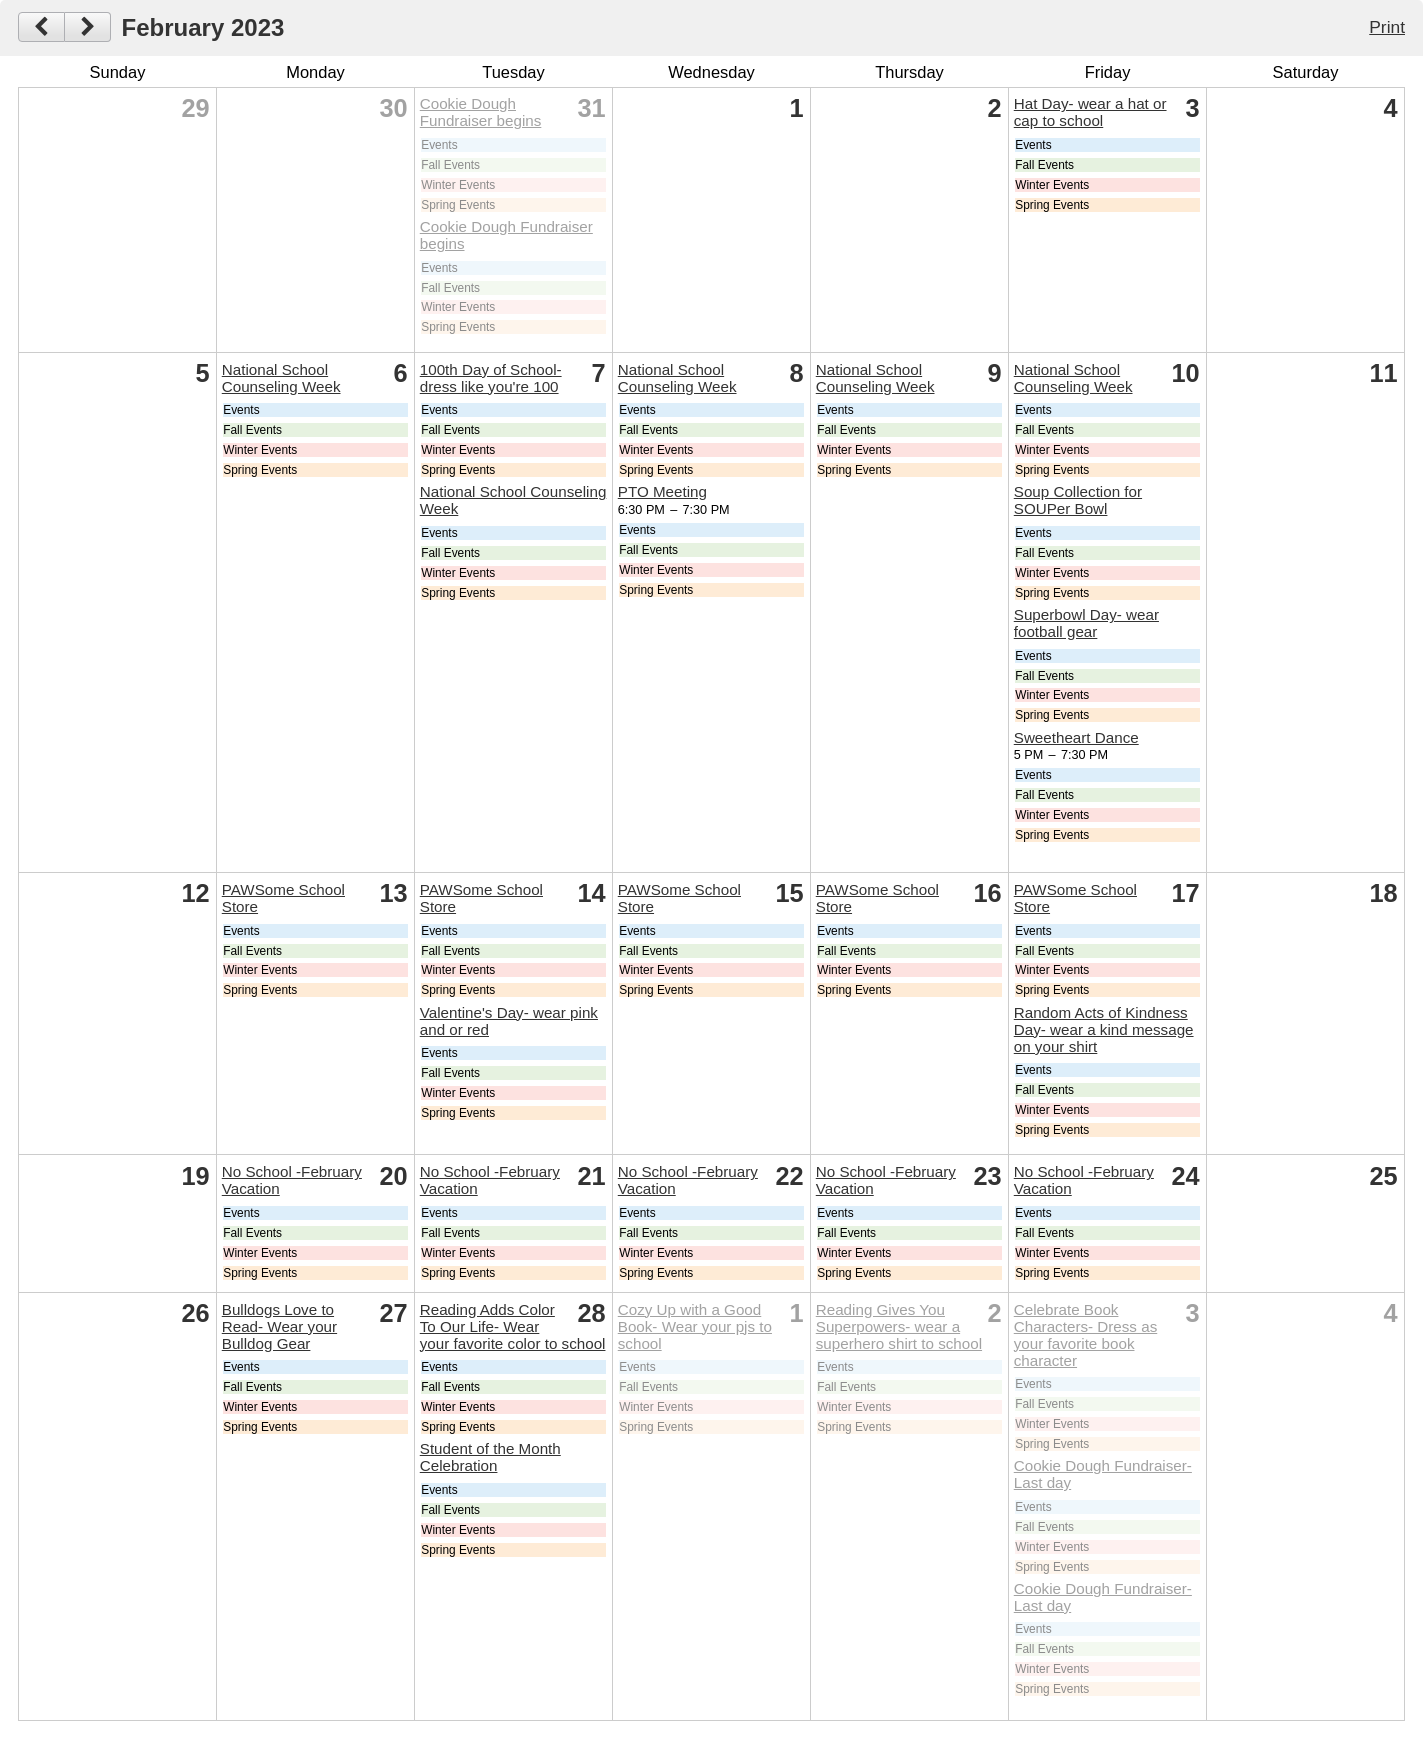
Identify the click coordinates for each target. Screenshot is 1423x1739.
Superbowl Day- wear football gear (1086, 623)
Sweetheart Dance (1076, 737)
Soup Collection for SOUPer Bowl (1078, 500)
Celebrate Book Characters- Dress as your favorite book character (1085, 1335)
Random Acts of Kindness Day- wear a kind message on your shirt (1104, 1029)
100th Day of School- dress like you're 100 (491, 378)
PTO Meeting (662, 491)
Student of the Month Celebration (490, 1457)
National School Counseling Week (281, 378)
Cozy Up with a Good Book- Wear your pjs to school (695, 1326)
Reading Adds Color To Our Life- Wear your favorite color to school (513, 1326)
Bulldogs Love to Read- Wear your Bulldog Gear (279, 1326)
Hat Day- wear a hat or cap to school (1090, 112)
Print (1387, 27)
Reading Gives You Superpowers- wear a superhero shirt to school (899, 1326)
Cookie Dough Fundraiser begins (481, 112)
